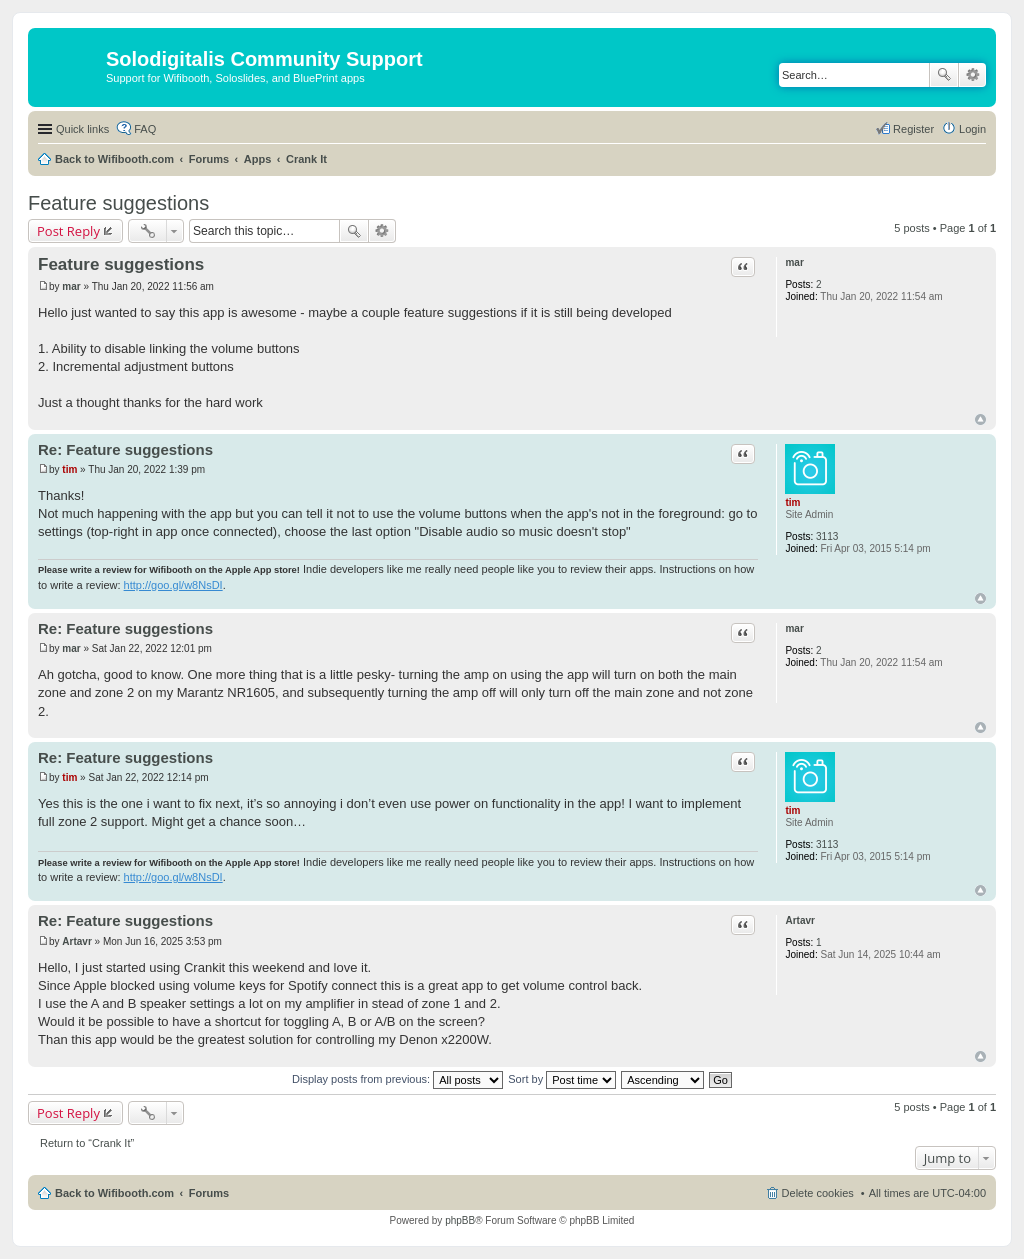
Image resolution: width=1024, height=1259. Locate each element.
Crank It (306, 159)
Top (980, 419)
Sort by (562, 1079)
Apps (258, 159)
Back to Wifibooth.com (114, 159)
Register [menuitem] (913, 129)
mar (794, 262)
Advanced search (972, 75)
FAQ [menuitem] (145, 129)
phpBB (460, 1220)
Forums (209, 159)
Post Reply (68, 231)
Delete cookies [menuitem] (818, 1193)
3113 (827, 536)
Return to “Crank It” (87, 1143)
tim (792, 502)
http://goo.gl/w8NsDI (173, 585)
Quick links (82, 129)
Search (944, 75)
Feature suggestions (118, 203)
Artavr (799, 920)
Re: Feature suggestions (125, 449)
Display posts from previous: (397, 1079)
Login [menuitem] (972, 129)
